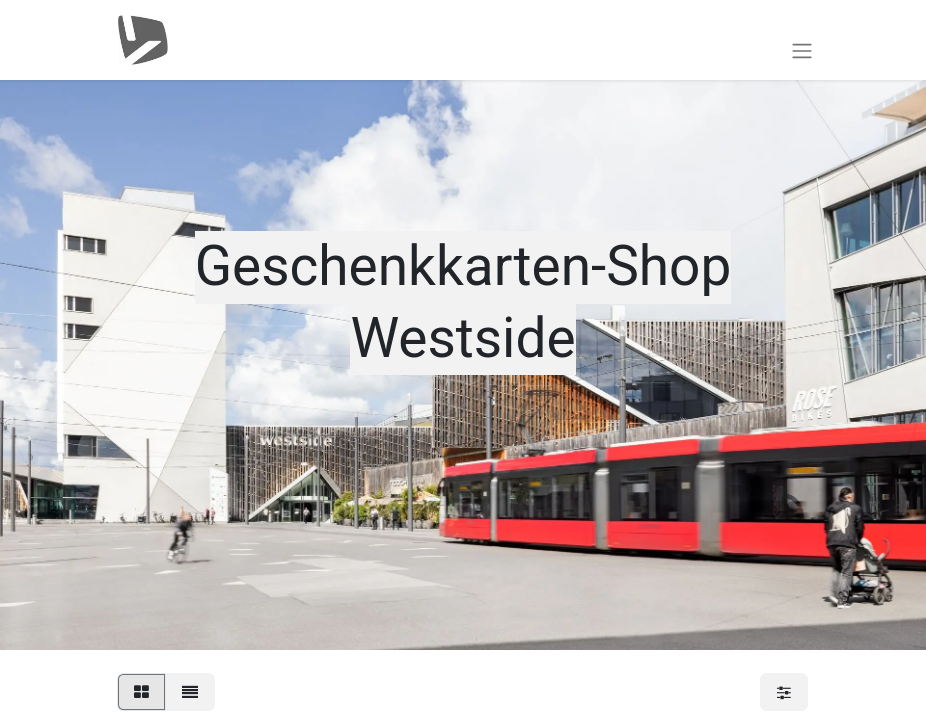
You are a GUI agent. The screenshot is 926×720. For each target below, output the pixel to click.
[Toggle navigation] (802, 50)
